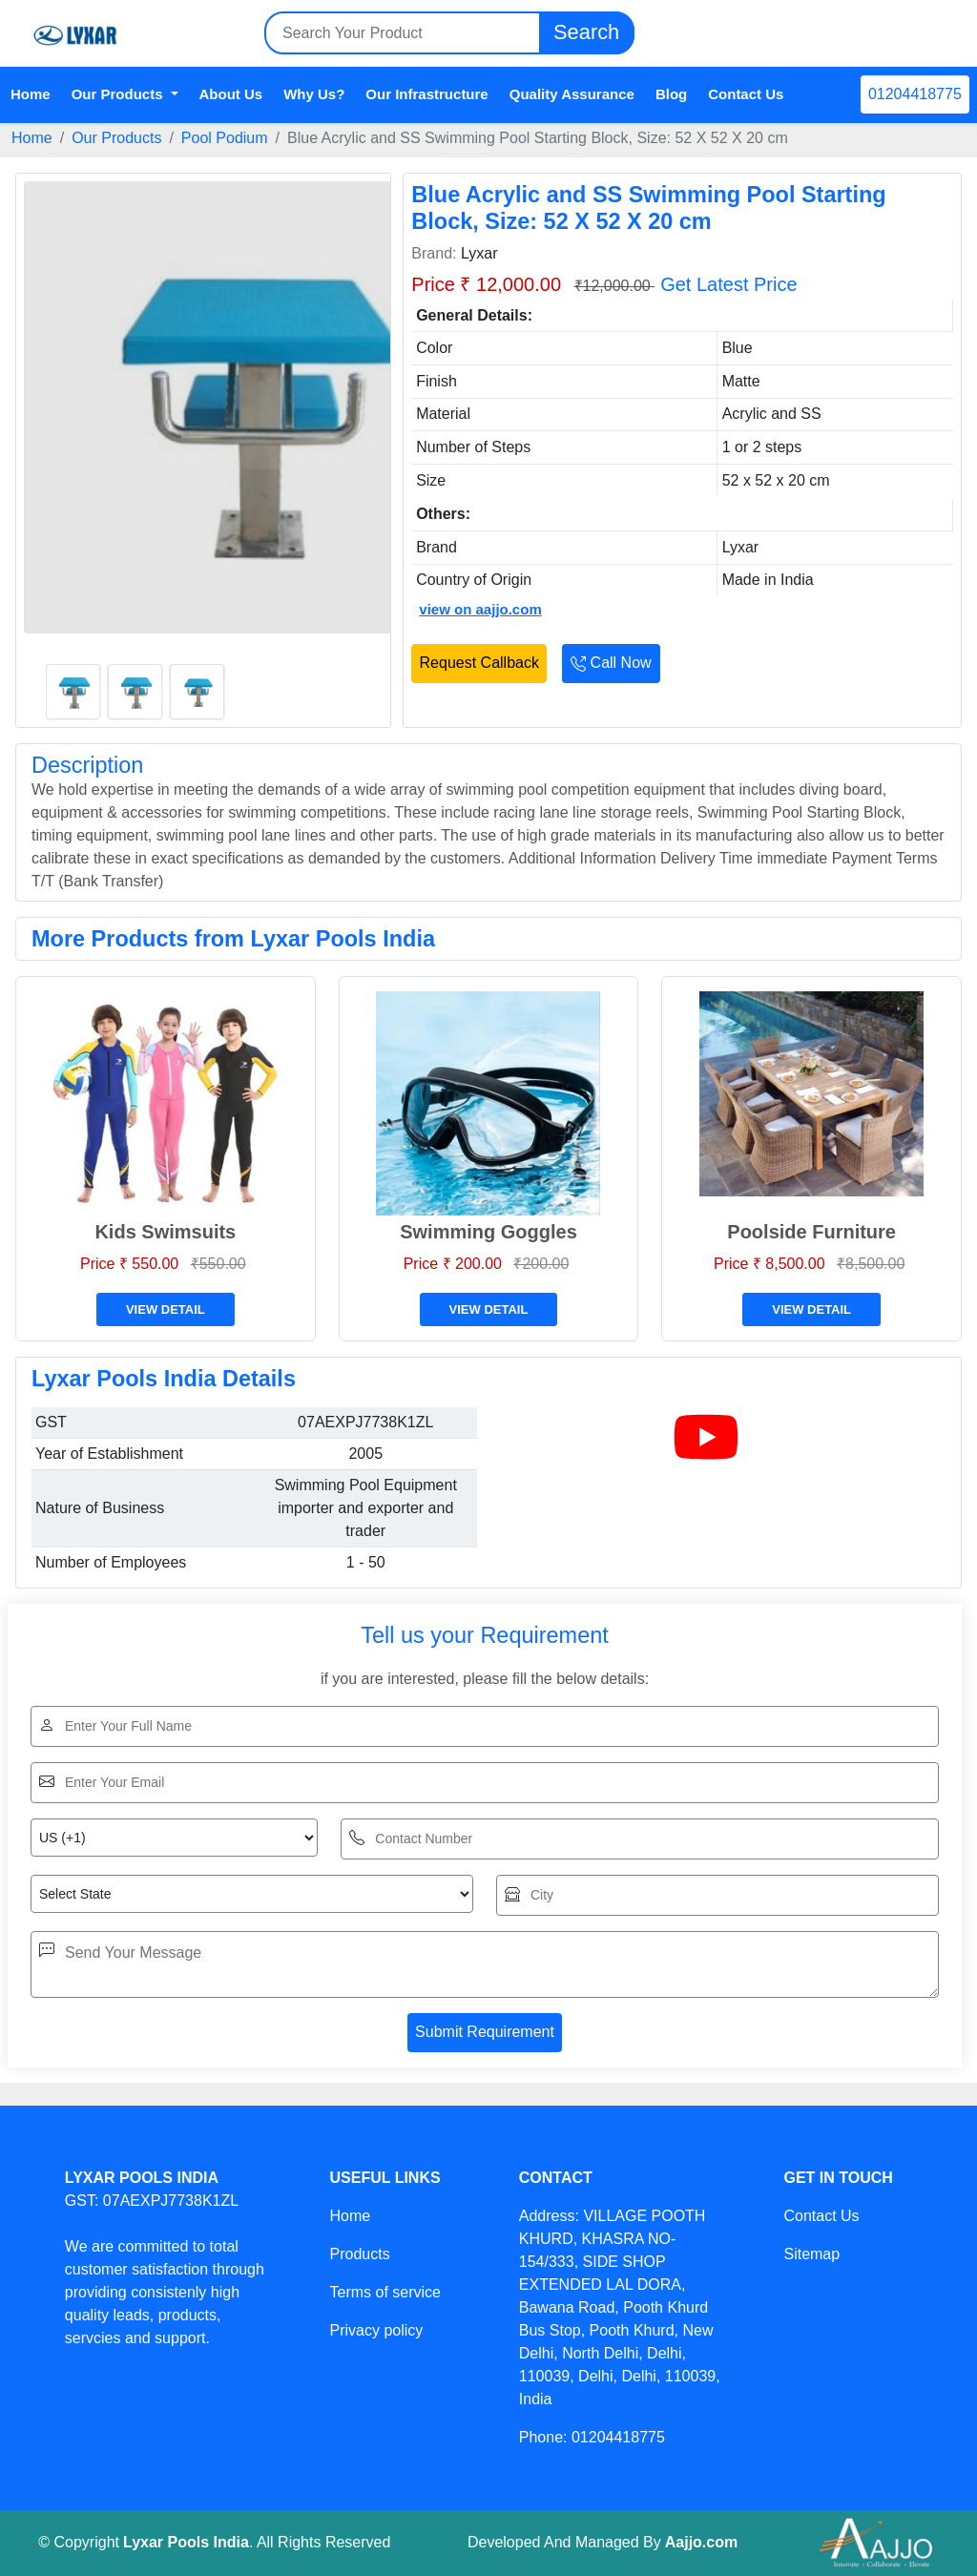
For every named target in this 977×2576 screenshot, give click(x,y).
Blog (671, 94)
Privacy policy (376, 2330)
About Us (231, 94)
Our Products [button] (119, 94)
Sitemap (811, 2254)
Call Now (611, 662)
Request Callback (479, 662)
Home (30, 94)
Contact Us (745, 94)
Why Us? (313, 94)
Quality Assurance (571, 94)
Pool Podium (224, 138)
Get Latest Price (728, 284)
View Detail (165, 1309)
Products (359, 2254)
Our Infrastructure (426, 94)
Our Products (116, 138)
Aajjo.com (701, 2542)
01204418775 (915, 94)
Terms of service (384, 2292)
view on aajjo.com (480, 609)
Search (586, 33)
